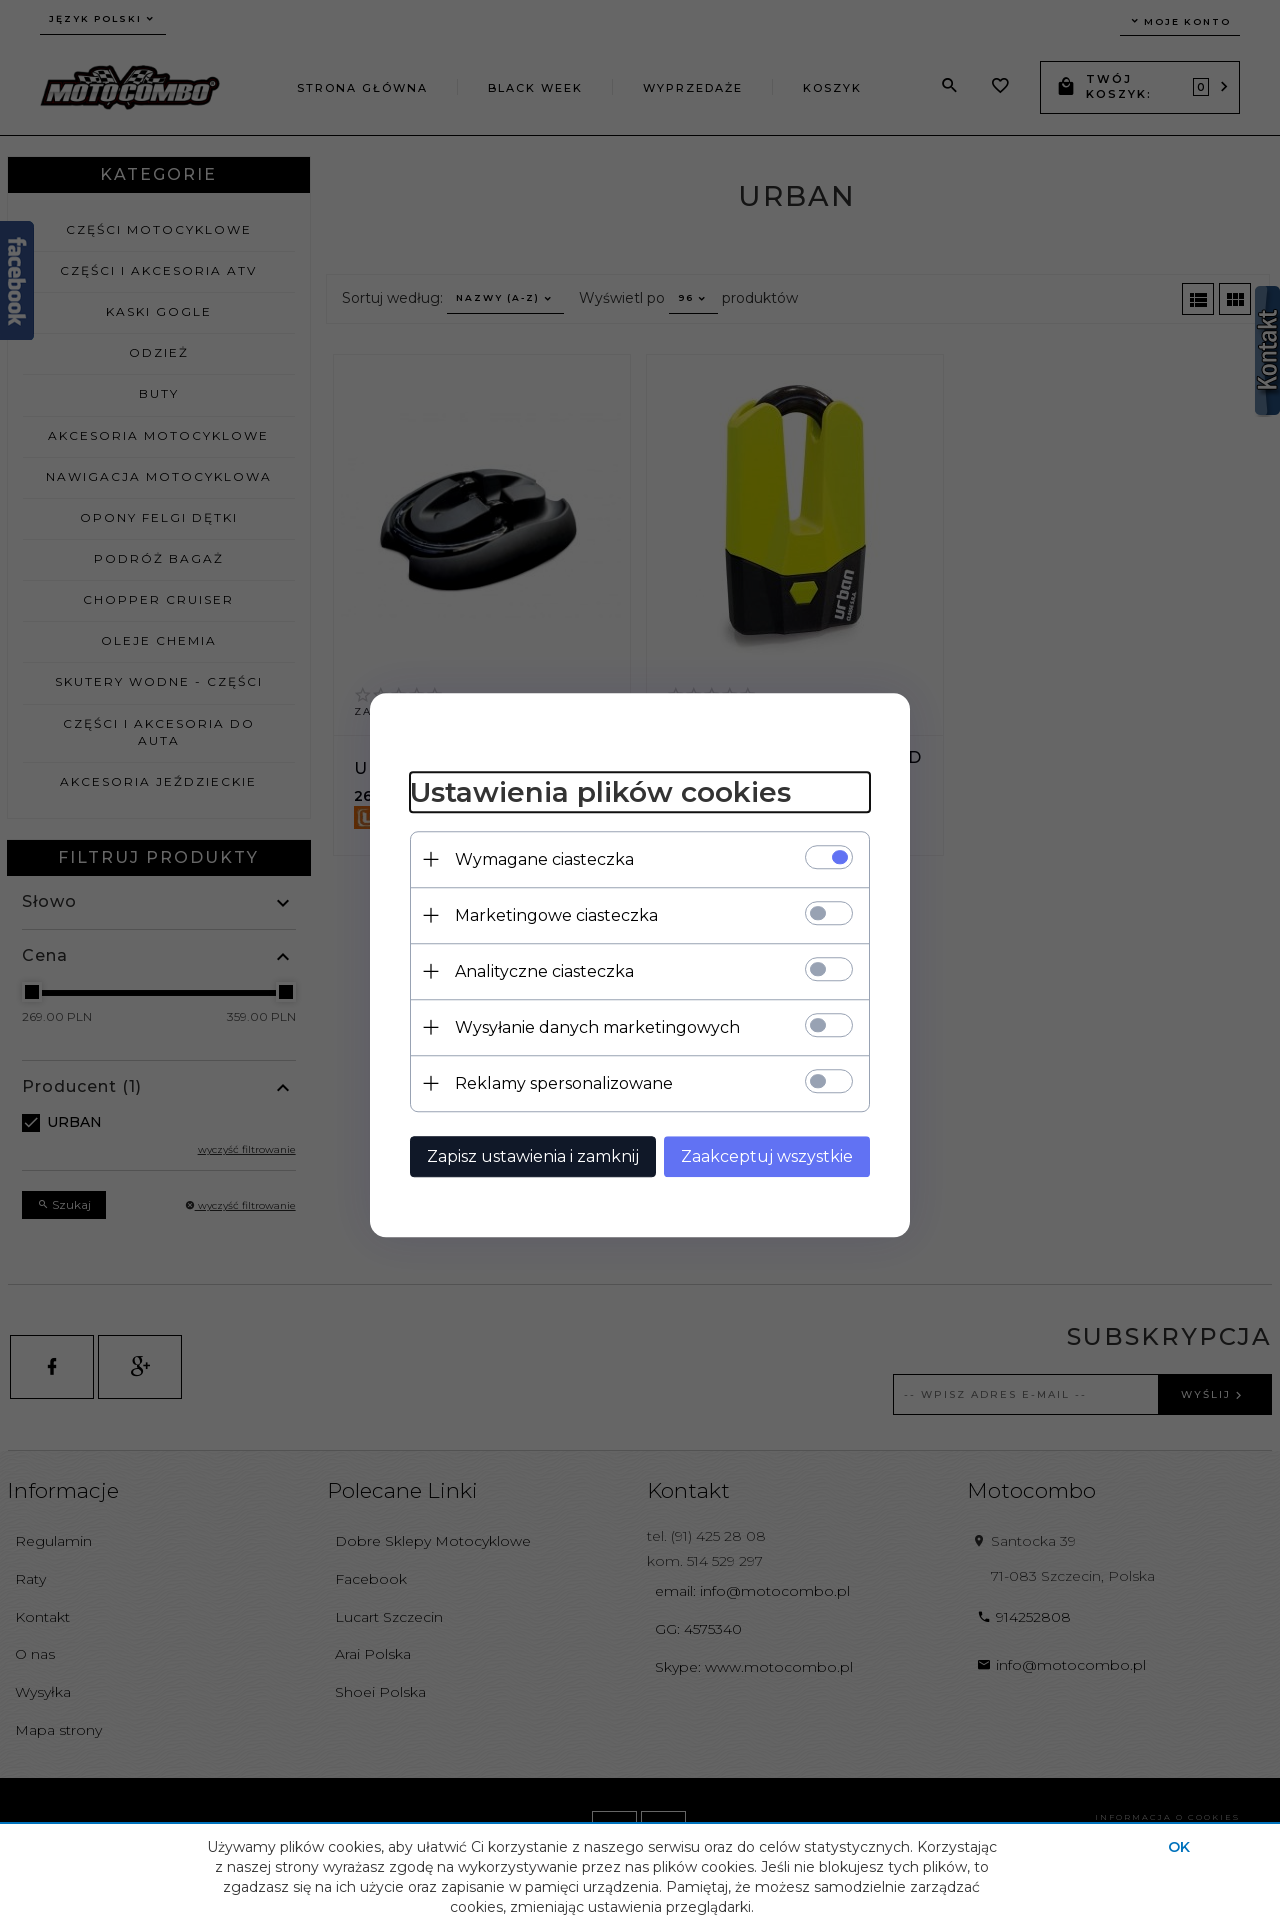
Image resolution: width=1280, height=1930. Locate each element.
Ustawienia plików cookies (600, 792)
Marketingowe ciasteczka (556, 915)
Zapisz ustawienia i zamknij (533, 1156)
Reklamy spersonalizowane (564, 1083)
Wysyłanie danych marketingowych (597, 1027)
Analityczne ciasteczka (544, 971)
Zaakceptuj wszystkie (767, 1156)
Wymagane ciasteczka (544, 859)
